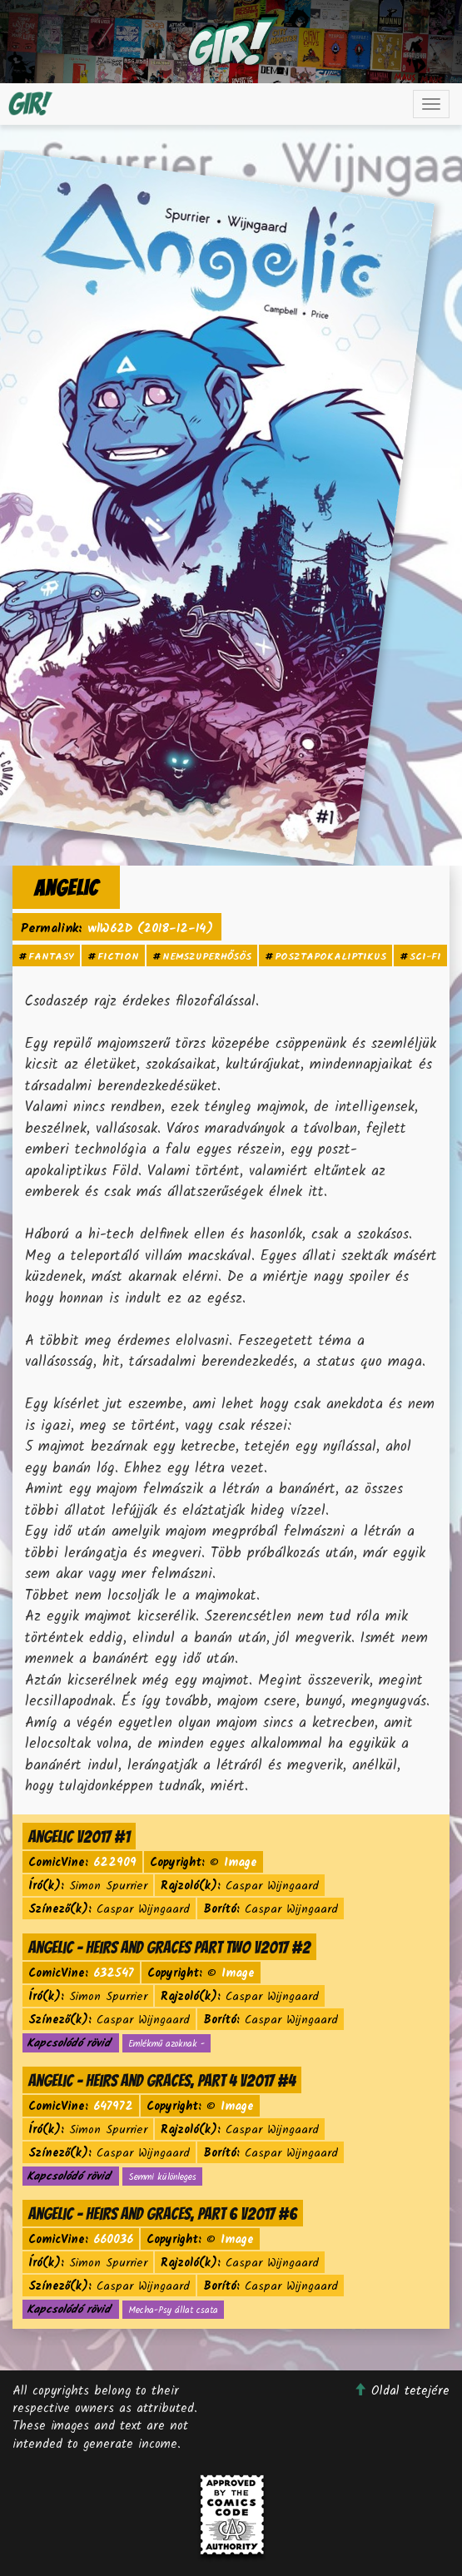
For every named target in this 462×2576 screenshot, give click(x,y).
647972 (113, 2106)
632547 (113, 1973)
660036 (113, 2240)
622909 (115, 1863)
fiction (118, 957)
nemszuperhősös (206, 957)
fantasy (51, 957)
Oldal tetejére (402, 2391)
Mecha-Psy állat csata (173, 2310)
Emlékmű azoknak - (166, 2044)
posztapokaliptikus (330, 957)
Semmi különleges (162, 2177)
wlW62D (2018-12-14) (150, 929)
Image (240, 1863)
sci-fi (425, 957)
